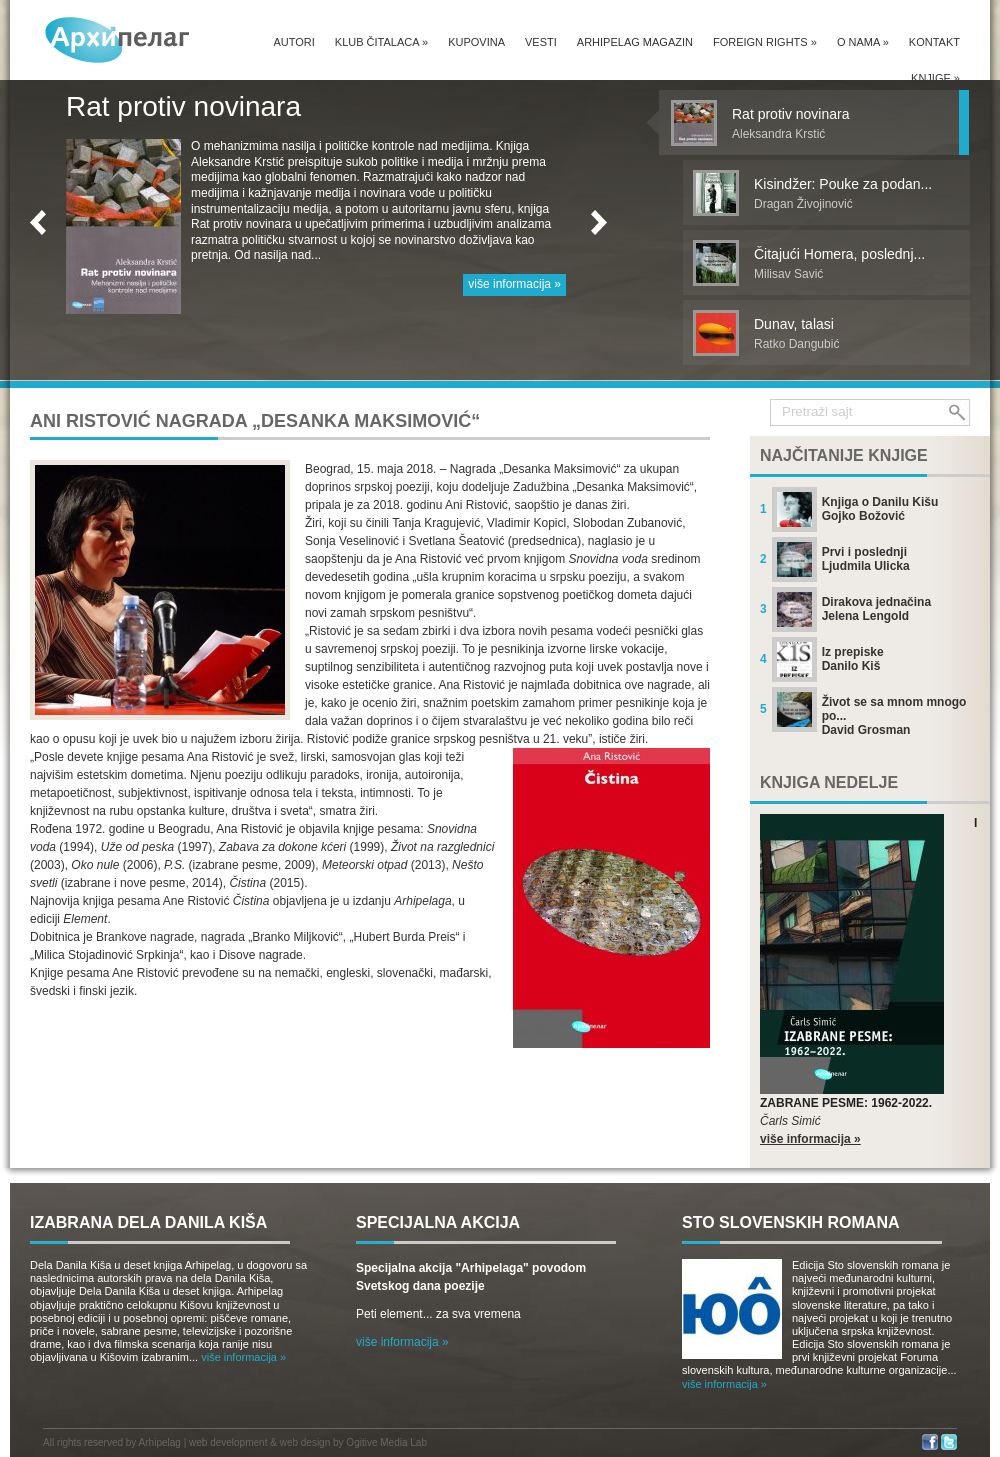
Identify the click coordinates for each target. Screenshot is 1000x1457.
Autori (293, 42)
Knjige (935, 78)
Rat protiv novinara (183, 106)
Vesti (541, 42)
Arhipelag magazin (635, 42)
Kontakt (934, 42)
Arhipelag (160, 1442)
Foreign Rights (765, 42)
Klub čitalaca (381, 42)
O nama (863, 42)
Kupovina (476, 42)
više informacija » (514, 284)
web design (305, 1442)
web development (228, 1442)
